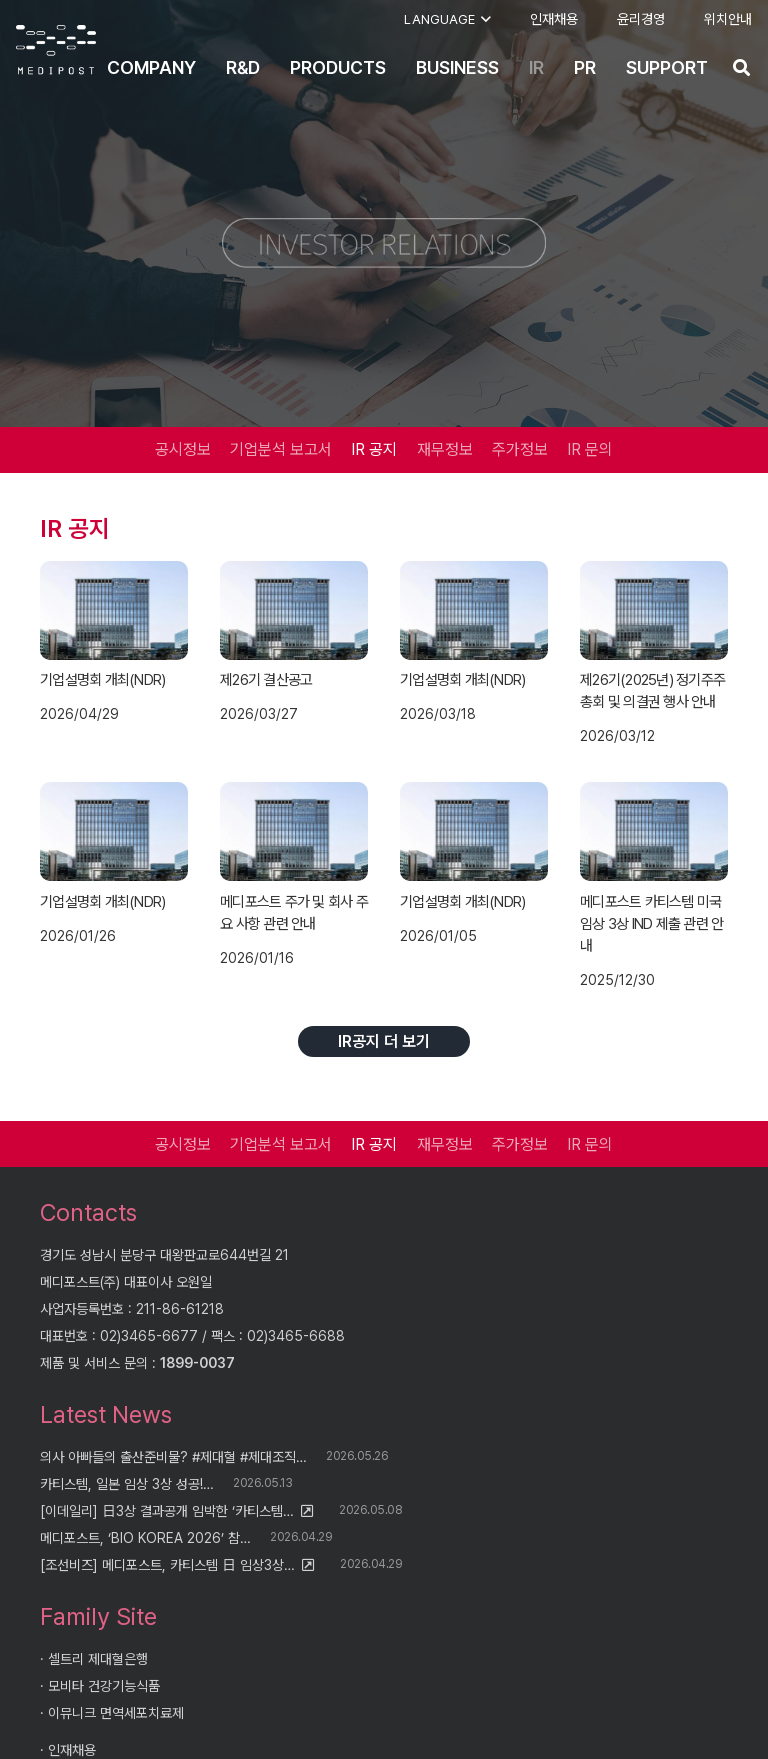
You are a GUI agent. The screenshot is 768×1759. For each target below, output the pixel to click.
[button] (447, 20)
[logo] (56, 50)
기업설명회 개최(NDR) (102, 680)
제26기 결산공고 (266, 680)
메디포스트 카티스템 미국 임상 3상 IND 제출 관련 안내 (651, 923)
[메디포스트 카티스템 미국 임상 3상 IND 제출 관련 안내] (654, 831)
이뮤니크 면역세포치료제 (116, 1713)
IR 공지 (374, 449)
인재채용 (72, 1750)
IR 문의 (590, 449)
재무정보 (445, 449)
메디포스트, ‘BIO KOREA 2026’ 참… (145, 1538)
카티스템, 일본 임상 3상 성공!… (127, 1484)
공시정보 (183, 449)
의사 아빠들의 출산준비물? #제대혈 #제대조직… (173, 1457)
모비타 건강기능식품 (104, 1686)
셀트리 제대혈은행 (98, 1659)
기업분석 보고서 (281, 449)
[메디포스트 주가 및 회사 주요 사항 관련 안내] (294, 831)
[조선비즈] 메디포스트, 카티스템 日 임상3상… (167, 1565)
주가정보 (520, 449)
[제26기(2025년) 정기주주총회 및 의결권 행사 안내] (654, 610)
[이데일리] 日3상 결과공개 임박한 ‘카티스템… (167, 1511)
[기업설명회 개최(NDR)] (114, 610)
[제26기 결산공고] (294, 610)
